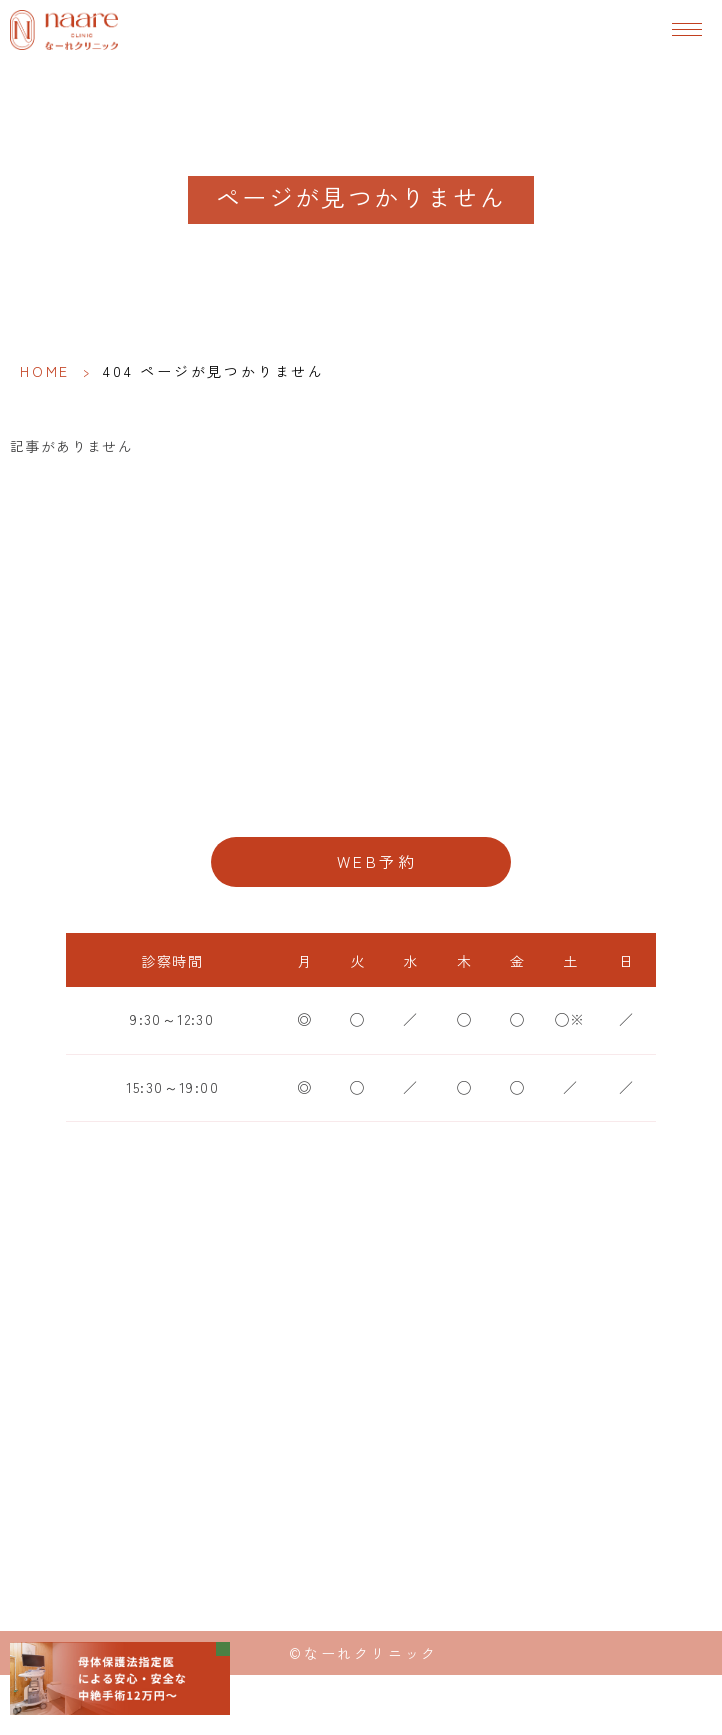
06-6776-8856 (361, 797)
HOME (45, 371)
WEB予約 (377, 861)
